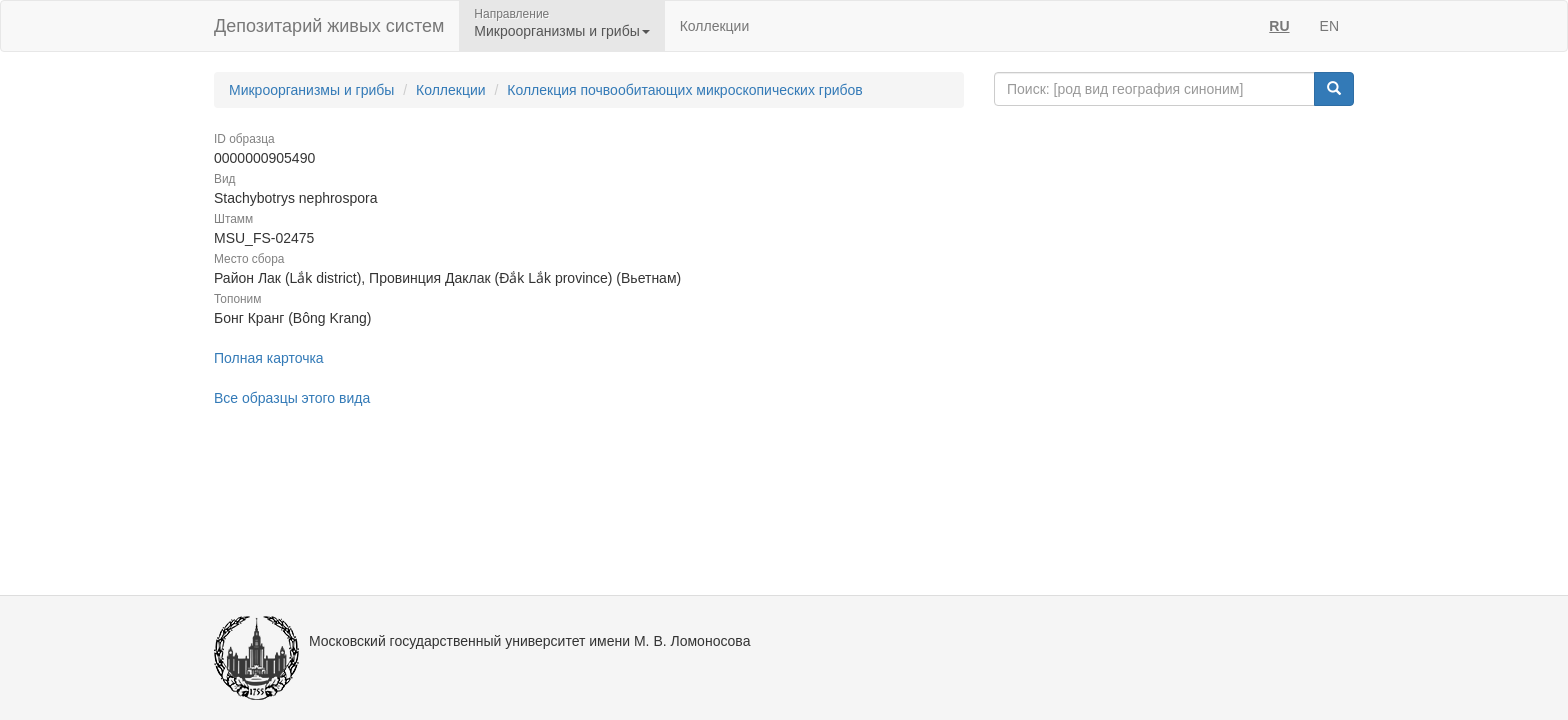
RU (1279, 26)
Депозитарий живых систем (329, 26)
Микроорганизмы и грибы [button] (561, 31)
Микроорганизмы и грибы (311, 90)
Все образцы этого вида (292, 398)
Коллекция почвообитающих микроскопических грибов (685, 90)
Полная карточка (269, 358)
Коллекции (715, 26)
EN (1329, 26)
